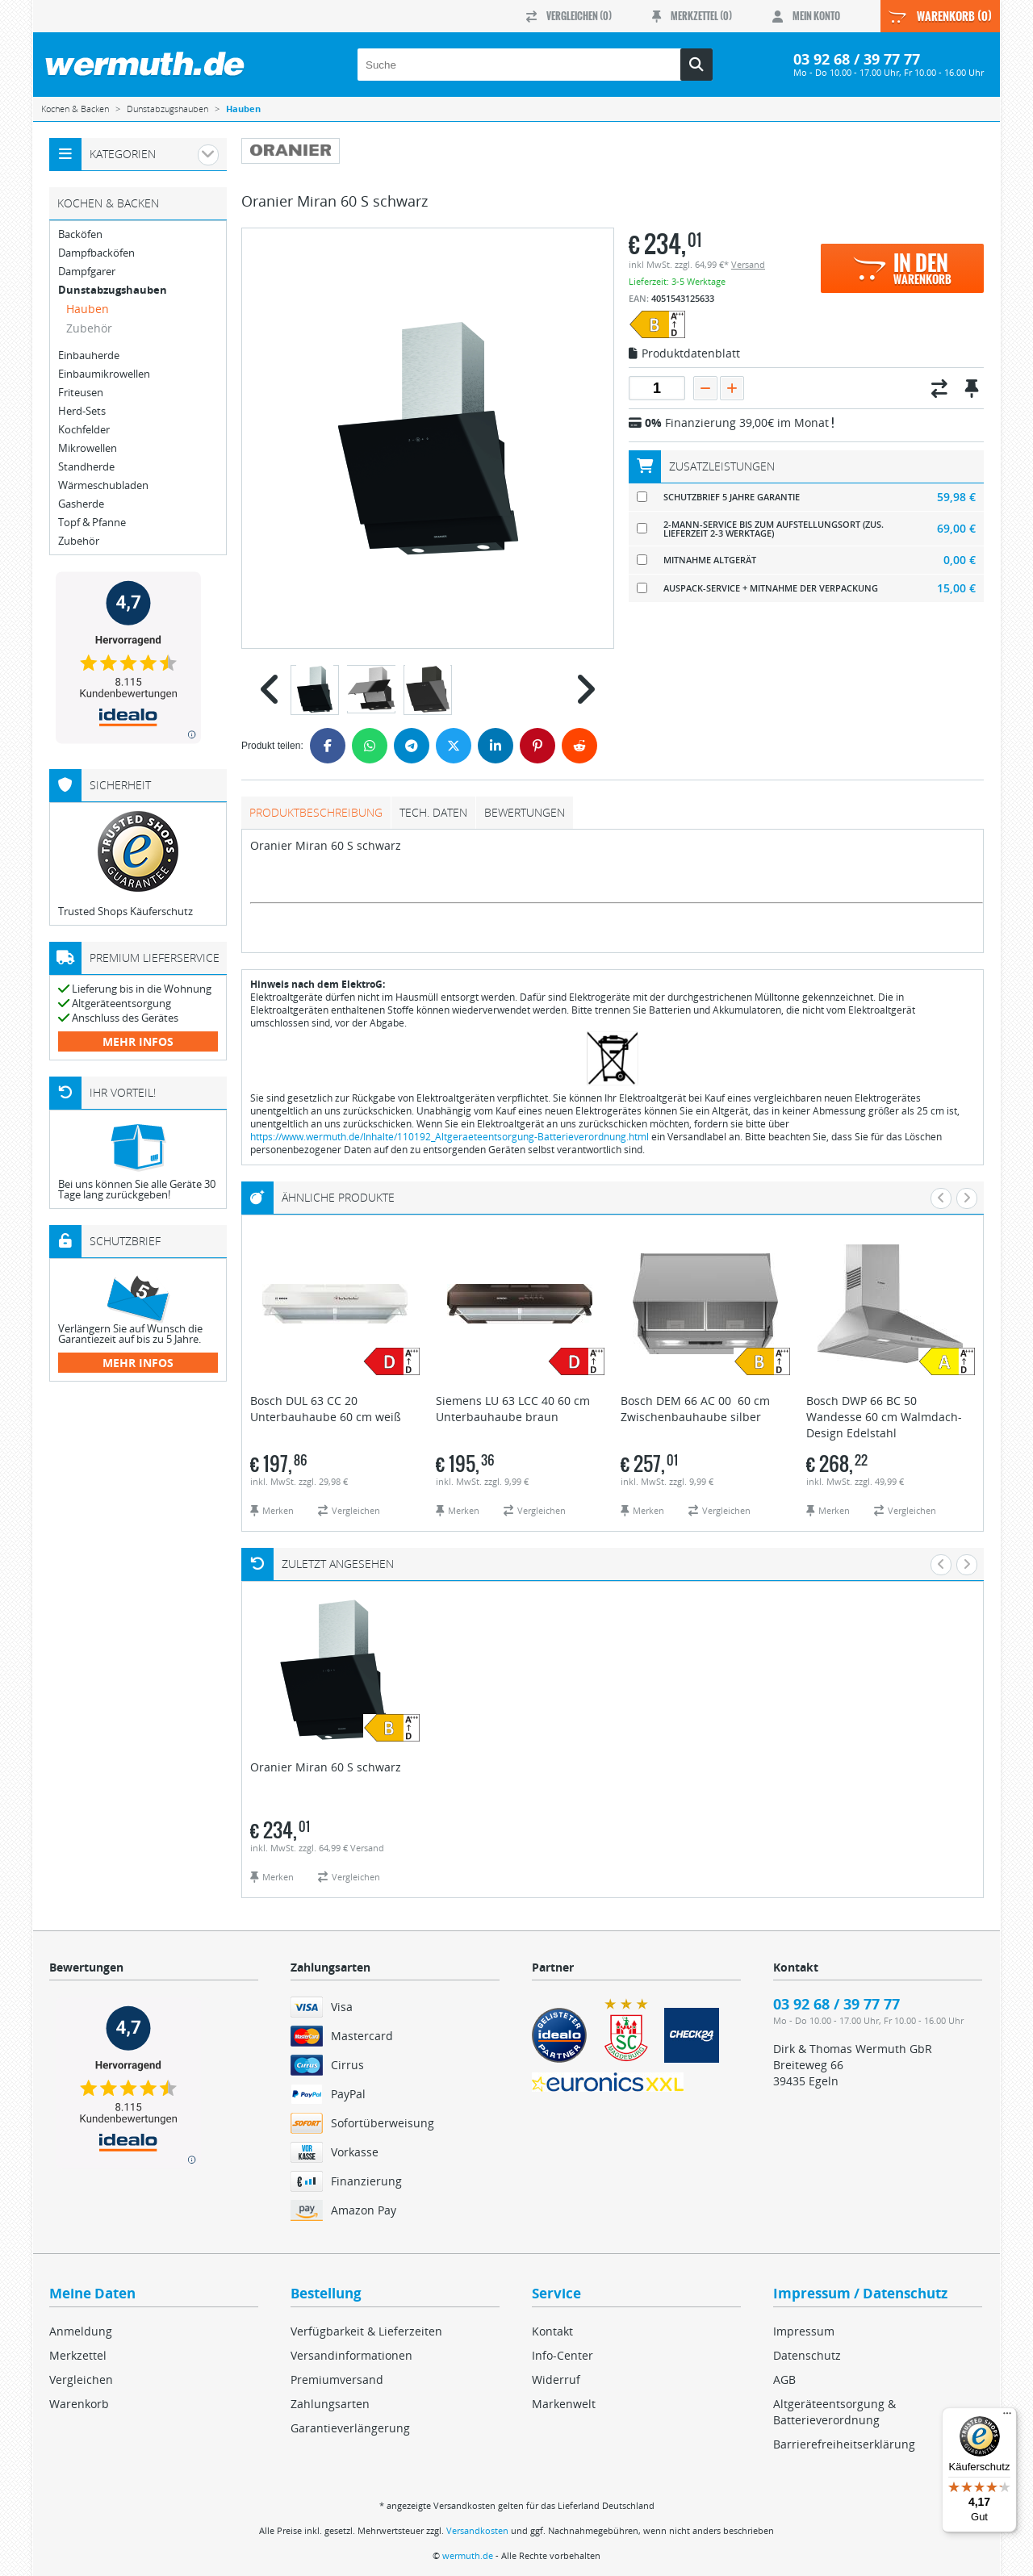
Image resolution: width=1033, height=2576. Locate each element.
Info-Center (562, 2355)
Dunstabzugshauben (112, 290)
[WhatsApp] (369, 745)
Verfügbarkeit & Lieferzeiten (366, 2331)
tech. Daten (433, 812)
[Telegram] (411, 745)
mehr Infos (138, 1041)
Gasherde (81, 504)
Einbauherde (88, 355)
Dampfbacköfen (96, 253)
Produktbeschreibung (316, 812)
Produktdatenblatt (684, 354)
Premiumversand (337, 2379)
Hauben (87, 308)
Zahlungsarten (330, 2403)
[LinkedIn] (495, 745)
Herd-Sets (82, 411)
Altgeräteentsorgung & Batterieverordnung (834, 2412)
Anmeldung (80, 2331)
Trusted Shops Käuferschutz (125, 911)
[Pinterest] (537, 745)
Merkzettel (78, 2355)
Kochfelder (84, 429)
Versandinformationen (351, 2355)
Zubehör (89, 328)
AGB (784, 2379)
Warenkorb (79, 2403)
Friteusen (80, 392)
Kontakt (552, 2331)
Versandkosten (477, 2530)
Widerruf (556, 2379)
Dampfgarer (86, 271)
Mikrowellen (87, 448)
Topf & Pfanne (92, 522)
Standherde (86, 467)
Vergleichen (81, 2379)
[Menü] (1007, 2417)
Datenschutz (807, 2355)
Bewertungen (524, 812)
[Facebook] (327, 745)
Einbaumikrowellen (104, 374)
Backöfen (80, 234)
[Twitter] (453, 745)
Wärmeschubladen (103, 485)
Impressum (803, 2331)
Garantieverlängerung (350, 2428)
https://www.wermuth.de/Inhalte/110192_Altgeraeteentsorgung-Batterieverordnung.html (449, 1137)
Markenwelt (564, 2403)
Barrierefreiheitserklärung (844, 2444)
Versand (748, 264)
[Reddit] (579, 745)
